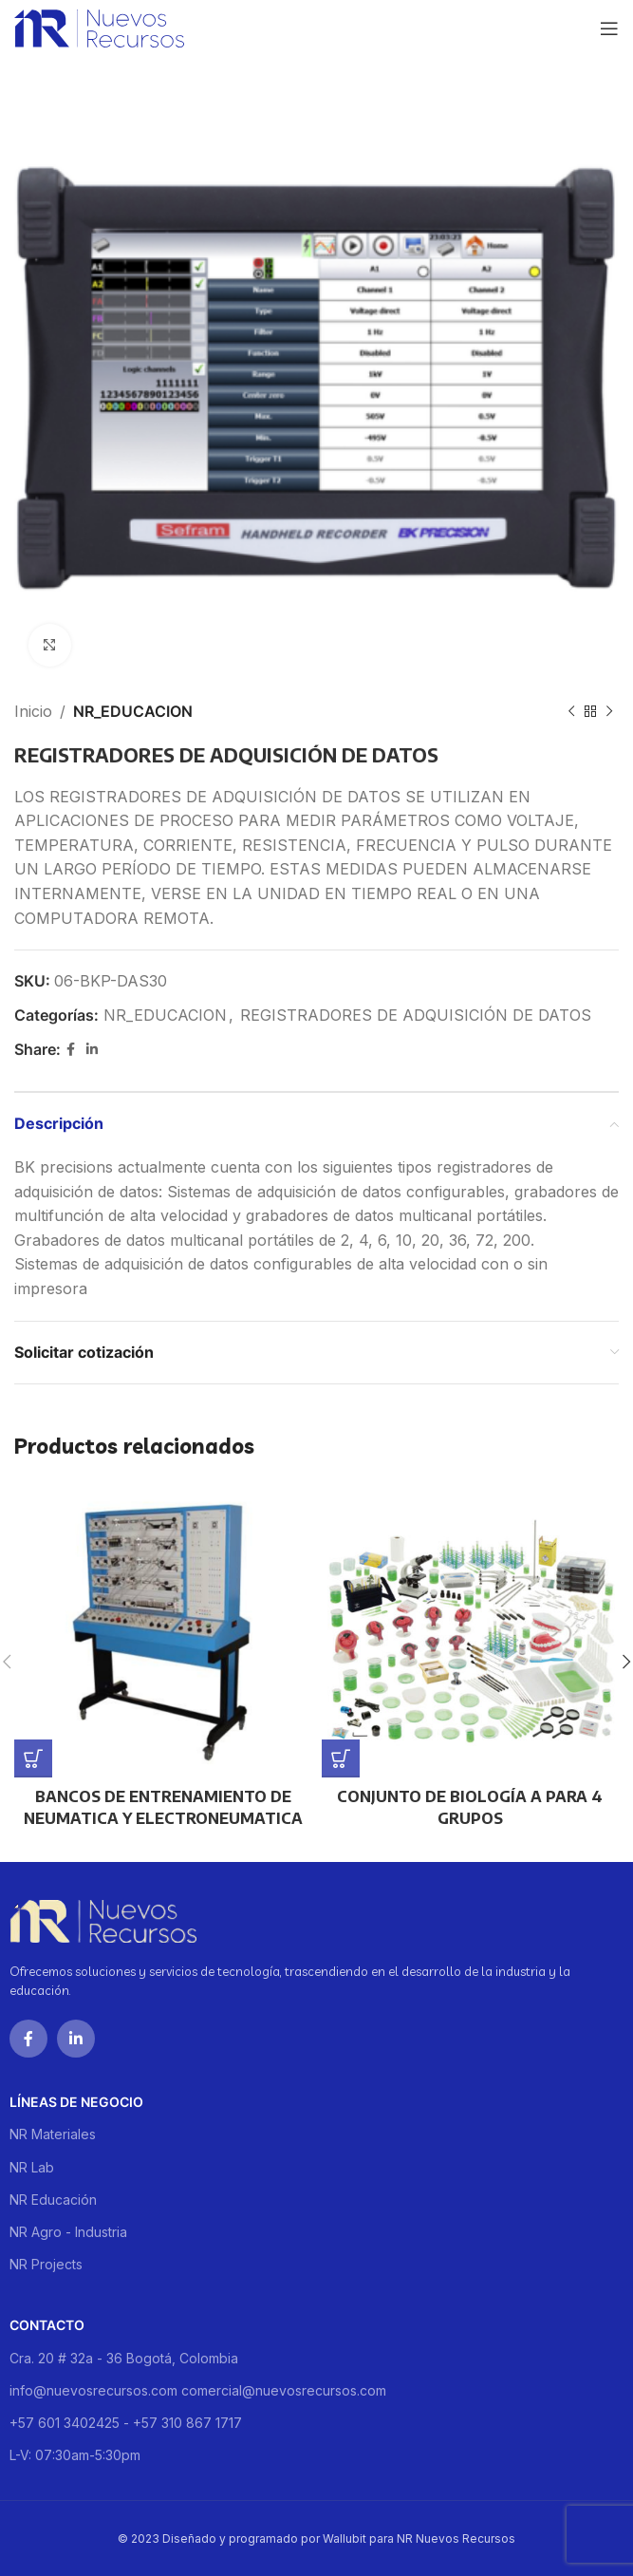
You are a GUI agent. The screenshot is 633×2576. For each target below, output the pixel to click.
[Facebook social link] (71, 1049)
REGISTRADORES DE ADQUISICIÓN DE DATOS (415, 1015)
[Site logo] (99, 26)
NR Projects (46, 2264)
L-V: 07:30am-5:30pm (74, 2455)
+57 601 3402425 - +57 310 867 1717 (125, 2423)
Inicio (33, 711)
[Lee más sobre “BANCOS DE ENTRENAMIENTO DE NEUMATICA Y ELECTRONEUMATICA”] (33, 1758)
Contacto (46, 2325)
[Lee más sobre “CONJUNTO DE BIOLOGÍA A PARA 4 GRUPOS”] (341, 1758)
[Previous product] (571, 712)
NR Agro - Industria (68, 2232)
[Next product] (609, 712)
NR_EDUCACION (133, 711)
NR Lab (31, 2167)
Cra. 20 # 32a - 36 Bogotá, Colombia (123, 2358)
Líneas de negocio (76, 2102)
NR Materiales (52, 2134)
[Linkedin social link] (92, 1049)
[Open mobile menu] (609, 28)
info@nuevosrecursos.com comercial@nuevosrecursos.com (197, 2390)
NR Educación (53, 2199)
